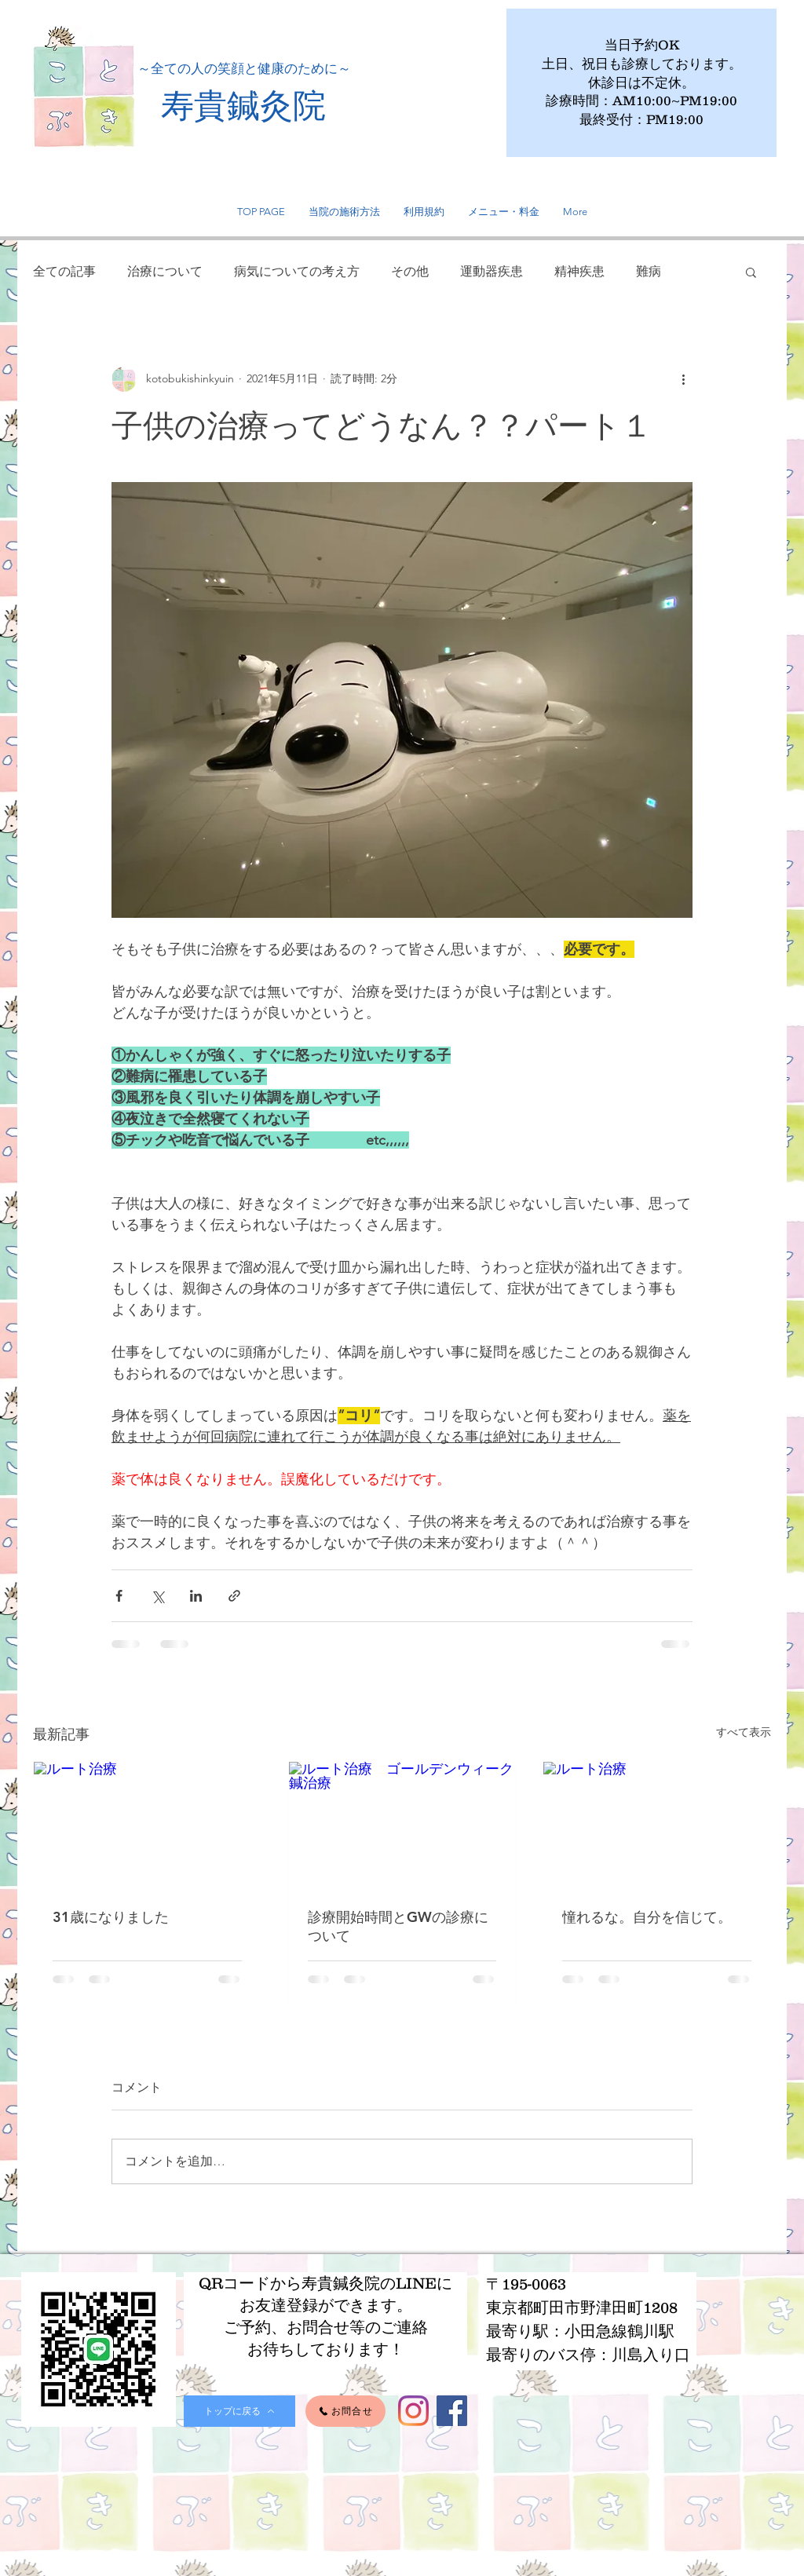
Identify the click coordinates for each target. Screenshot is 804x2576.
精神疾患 (579, 271)
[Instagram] (413, 2410)
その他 (410, 271)
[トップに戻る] (239, 2411)
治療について (165, 271)
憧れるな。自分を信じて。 (647, 1917)
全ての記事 (64, 271)
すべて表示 (743, 1732)
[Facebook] (452, 2410)
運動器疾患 (491, 271)
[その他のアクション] (683, 379)
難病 (648, 271)
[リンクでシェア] (234, 1595)
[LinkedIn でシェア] (195, 1595)
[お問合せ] (345, 2411)
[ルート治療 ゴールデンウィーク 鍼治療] (402, 1825)
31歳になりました (111, 1917)
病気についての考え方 (297, 271)
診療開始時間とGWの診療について (398, 1926)
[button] (751, 271)
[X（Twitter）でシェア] (157, 1595)
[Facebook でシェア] (118, 1595)
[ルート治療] (147, 1825)
